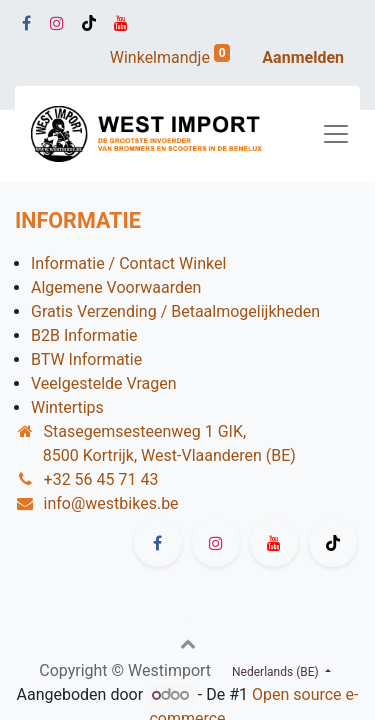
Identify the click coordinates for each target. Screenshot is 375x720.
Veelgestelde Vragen (104, 383)
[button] (188, 643)
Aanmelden (303, 57)
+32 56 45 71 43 (101, 479)
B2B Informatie (84, 335)
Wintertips (67, 407)
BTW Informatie (86, 359)
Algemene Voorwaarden (116, 287)
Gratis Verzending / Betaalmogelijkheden (175, 311)
